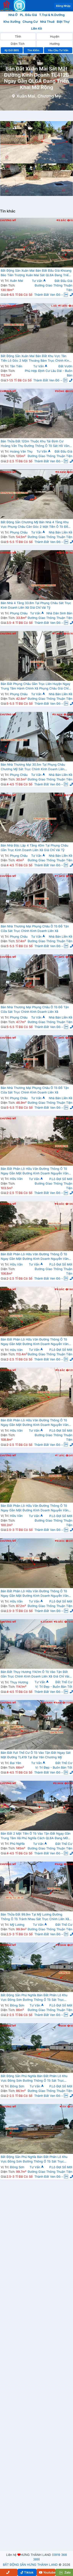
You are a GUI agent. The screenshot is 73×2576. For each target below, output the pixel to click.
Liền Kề (36, 28)
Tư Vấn (39, 281)
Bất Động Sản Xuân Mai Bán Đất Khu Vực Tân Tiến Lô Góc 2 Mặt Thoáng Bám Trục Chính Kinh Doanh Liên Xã (36, 358)
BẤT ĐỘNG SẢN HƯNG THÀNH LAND (30, 2565)
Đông (59, 391)
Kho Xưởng (11, 22)
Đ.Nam (60, 472)
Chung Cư (30, 22)
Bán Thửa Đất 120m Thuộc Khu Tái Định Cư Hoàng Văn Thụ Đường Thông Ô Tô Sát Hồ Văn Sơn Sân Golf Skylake (35, 443)
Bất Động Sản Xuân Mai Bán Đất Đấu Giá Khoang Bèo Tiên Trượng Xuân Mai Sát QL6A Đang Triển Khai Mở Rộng (36, 273)
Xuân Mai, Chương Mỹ (38, 96)
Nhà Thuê (47, 22)
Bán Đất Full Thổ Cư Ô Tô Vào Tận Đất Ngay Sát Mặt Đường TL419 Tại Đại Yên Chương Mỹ (36, 1755)
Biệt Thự (63, 22)
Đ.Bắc (61, 220)
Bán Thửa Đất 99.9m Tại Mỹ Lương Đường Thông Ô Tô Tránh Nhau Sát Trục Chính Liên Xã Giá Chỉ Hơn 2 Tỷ (35, 1917)
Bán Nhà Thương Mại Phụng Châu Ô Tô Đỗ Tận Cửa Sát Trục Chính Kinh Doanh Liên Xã (35, 928)
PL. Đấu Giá (28, 15)
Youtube (47, 2572)
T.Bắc (63, 306)
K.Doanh (46, 1622)
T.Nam (57, 634)
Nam (60, 553)
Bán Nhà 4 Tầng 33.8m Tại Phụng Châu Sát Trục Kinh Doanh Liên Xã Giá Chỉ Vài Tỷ (36, 605)
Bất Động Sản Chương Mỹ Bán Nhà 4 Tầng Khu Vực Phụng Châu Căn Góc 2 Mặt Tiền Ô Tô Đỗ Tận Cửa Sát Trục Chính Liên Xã (35, 524)
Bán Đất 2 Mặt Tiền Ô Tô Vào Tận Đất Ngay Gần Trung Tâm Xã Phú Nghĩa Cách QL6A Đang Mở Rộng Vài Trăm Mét (36, 1836)
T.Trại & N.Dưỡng (52, 15)
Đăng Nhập (63, 5)
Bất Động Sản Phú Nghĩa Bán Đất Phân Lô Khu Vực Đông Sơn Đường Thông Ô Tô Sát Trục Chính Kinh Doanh (34, 1997)
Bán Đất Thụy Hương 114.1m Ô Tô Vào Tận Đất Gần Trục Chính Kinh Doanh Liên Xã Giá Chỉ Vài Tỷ (35, 1674)
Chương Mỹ (8, 220)
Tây (63, 2107)
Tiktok (27, 2572)
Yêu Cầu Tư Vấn (58, 50)
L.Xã (54, 306)
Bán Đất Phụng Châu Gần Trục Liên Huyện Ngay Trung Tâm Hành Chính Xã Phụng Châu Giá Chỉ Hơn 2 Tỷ (35, 686)
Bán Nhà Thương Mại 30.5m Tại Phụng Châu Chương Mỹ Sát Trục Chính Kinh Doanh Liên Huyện (33, 767)
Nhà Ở (13, 15)
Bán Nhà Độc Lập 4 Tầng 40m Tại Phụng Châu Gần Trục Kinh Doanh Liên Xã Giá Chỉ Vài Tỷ (34, 847)
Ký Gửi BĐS (12, 50)
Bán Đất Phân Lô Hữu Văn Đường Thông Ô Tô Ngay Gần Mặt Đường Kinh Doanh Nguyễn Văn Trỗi (34, 1171)
